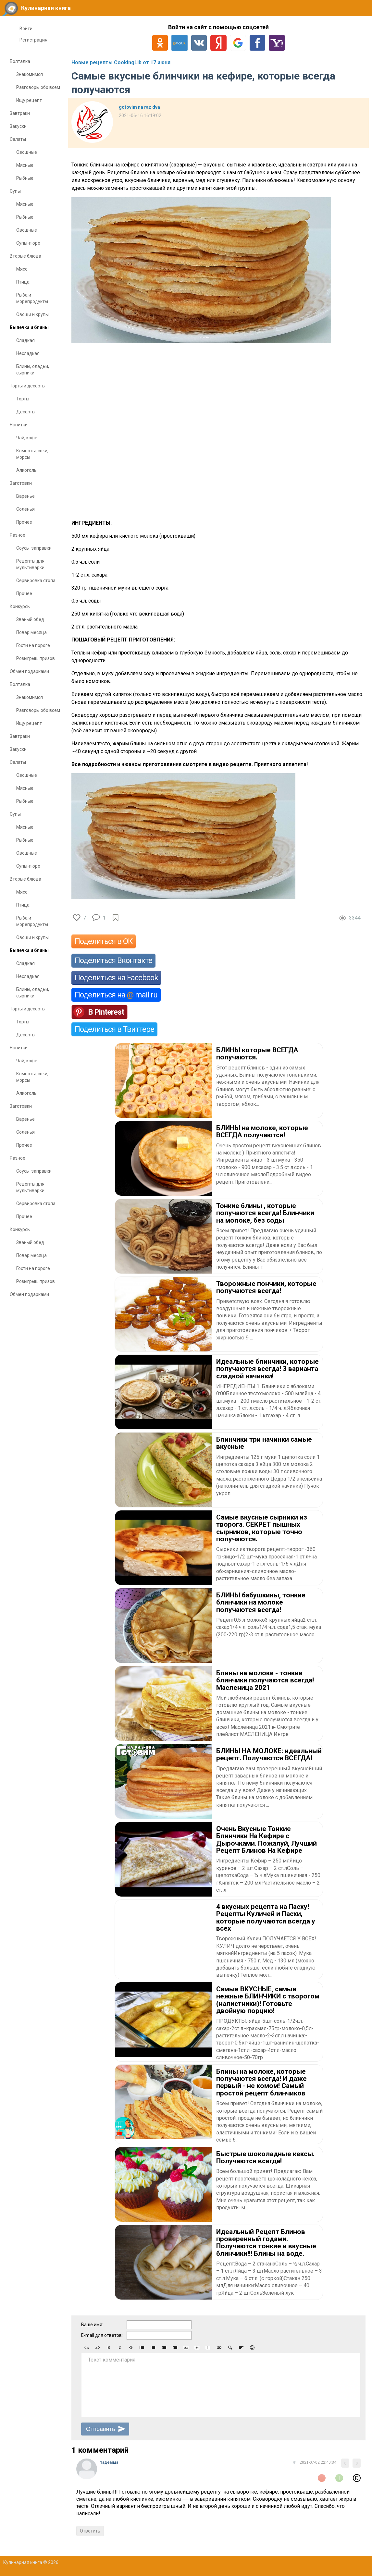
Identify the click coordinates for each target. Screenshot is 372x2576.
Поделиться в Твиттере (114, 1029)
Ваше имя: (92, 2324)
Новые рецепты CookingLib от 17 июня (120, 62)
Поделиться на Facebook (116, 977)
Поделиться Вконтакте (113, 960)
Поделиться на (116, 994)
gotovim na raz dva (139, 107)
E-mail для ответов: (102, 2335)
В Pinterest (106, 1012)
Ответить (90, 2530)
